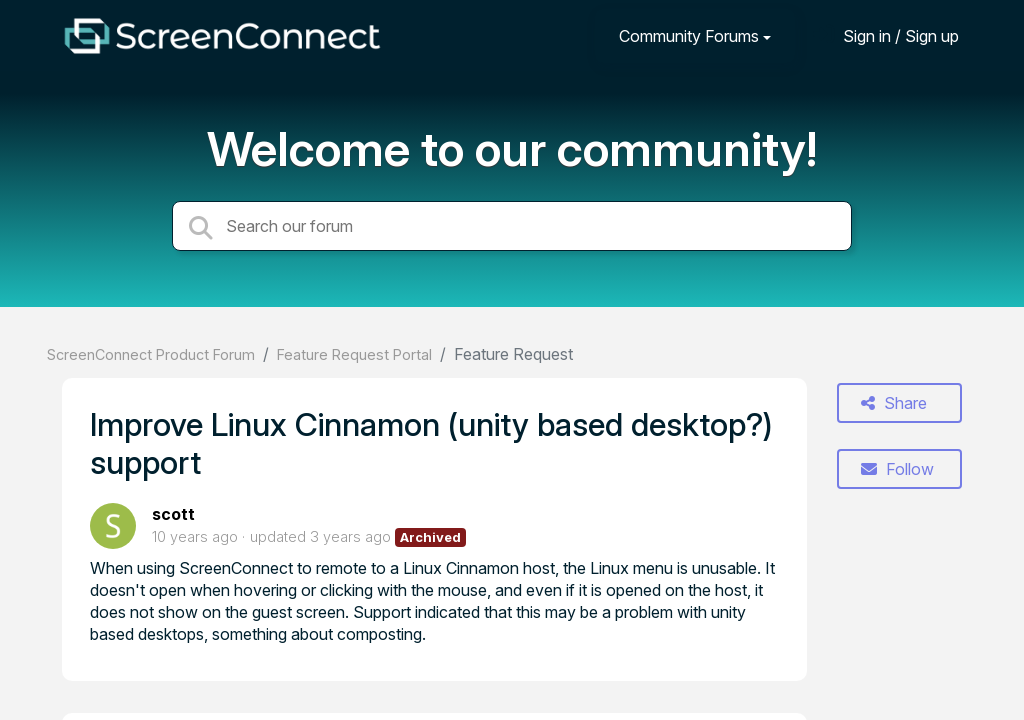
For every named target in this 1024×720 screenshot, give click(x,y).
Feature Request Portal (354, 354)
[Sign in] (886, 35)
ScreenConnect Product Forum (151, 354)
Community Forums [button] (689, 36)
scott (173, 514)
